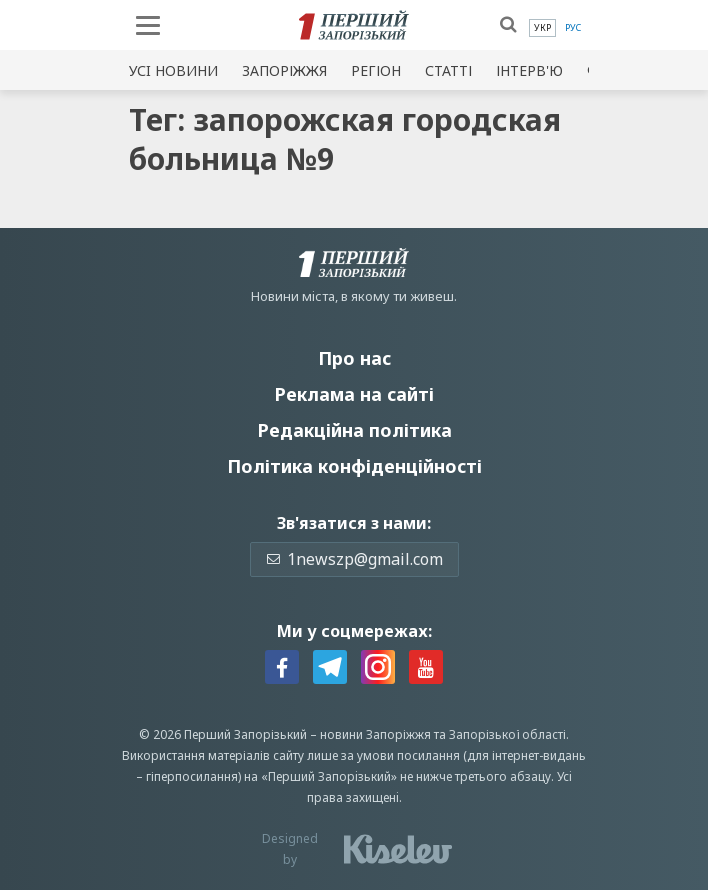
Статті (448, 70)
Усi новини (173, 70)
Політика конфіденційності (354, 466)
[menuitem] (542, 28)
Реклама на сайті (354, 394)
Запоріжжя (284, 70)
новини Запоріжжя (375, 734)
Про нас (354, 358)
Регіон (376, 70)
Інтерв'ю (529, 70)
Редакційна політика (354, 430)
